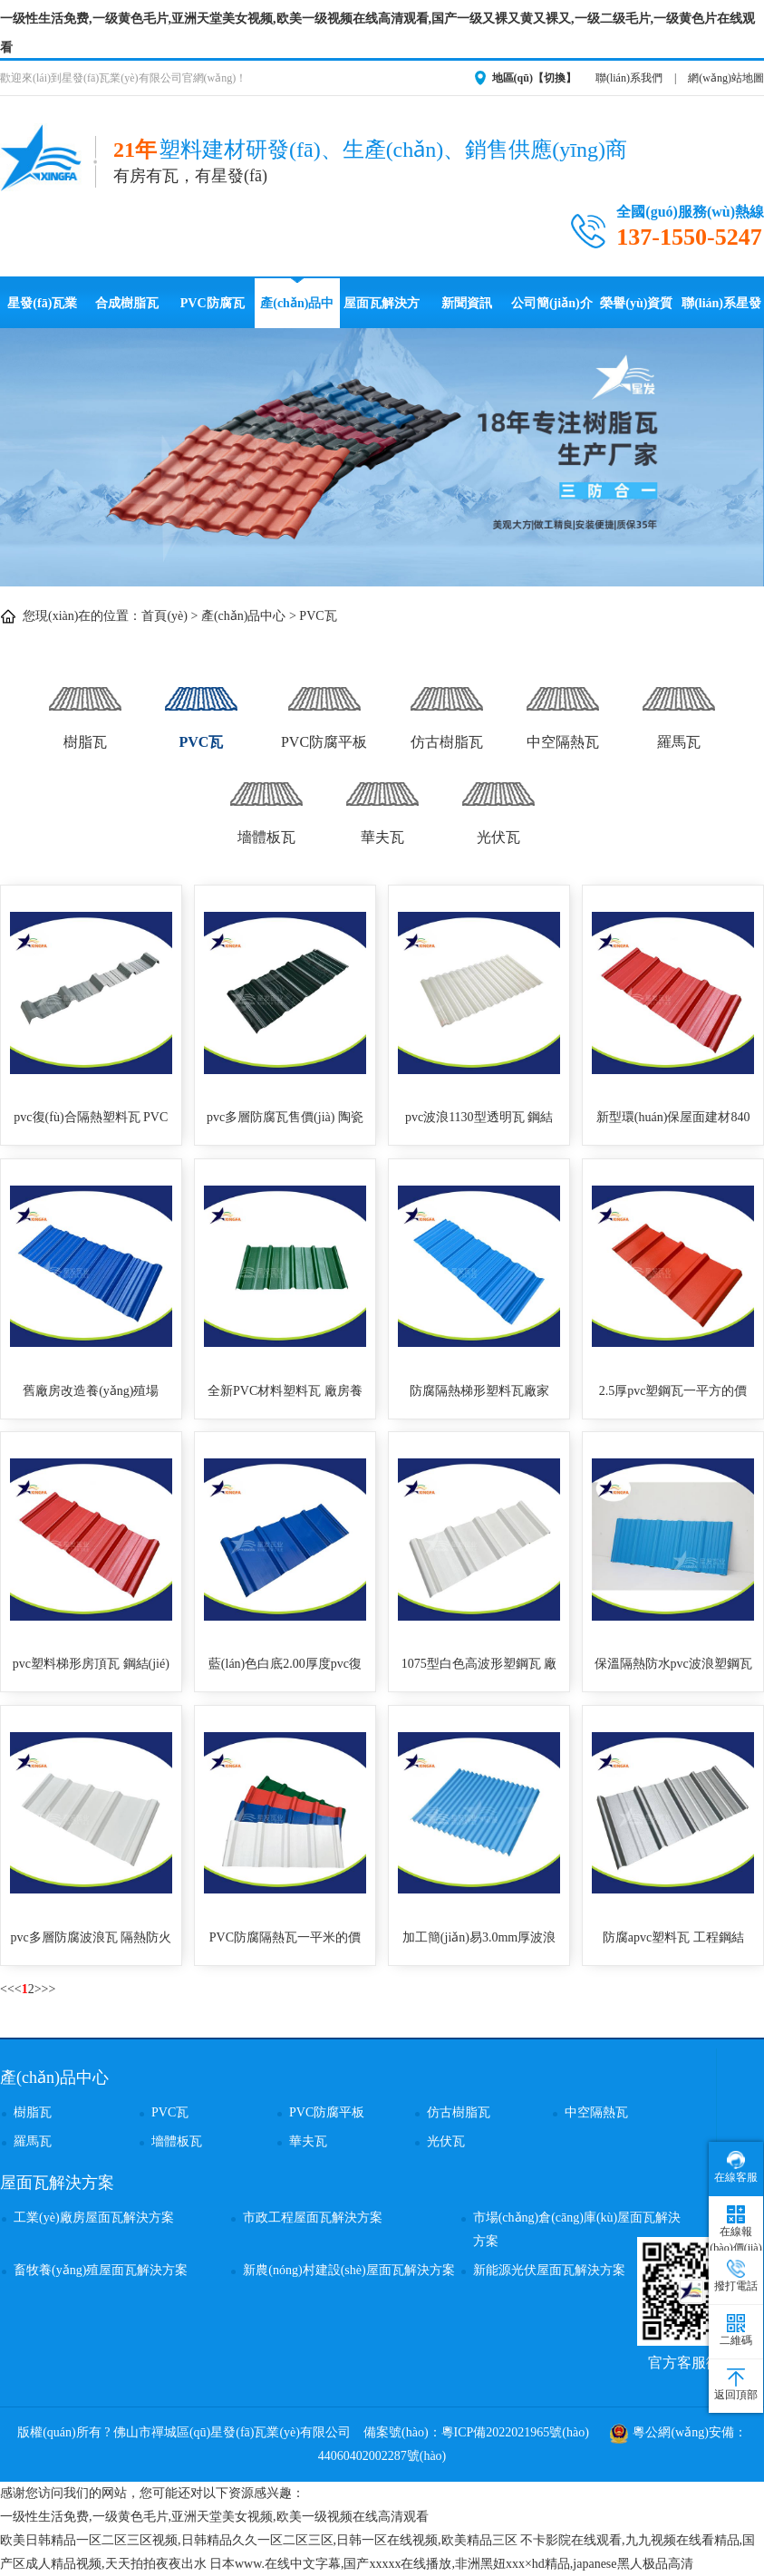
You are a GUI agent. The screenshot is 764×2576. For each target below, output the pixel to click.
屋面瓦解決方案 (381, 312)
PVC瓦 (317, 616)
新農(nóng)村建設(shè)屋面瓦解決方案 (348, 2270)
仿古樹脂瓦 (447, 708)
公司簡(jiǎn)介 (552, 303)
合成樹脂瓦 (127, 303)
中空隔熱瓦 (563, 708)
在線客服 (736, 2167)
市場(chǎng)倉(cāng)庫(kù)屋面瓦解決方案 (577, 2229)
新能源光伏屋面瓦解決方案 (549, 2270)
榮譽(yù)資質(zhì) (636, 312)
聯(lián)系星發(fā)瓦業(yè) (721, 312)
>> (49, 1989)
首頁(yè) (164, 616)
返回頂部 (736, 2384)
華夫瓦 (382, 803)
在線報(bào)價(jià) (735, 2229)
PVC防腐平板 (324, 708)
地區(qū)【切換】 (534, 78)
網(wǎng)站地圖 (726, 78)
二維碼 (736, 2330)
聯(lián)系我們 (628, 78)
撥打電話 (736, 2276)
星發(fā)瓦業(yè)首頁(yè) (42, 312)
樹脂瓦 (85, 708)
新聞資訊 (466, 303)
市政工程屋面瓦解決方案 (312, 2217)
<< (7, 1989)
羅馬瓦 (679, 708)
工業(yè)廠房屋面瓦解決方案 (94, 2217)
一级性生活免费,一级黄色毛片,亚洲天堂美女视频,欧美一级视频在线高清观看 (214, 2516)
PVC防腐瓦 (212, 303)
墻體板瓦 (266, 803)
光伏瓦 (498, 803)
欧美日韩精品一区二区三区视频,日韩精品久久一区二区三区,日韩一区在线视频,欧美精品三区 (258, 2540)
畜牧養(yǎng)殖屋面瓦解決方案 (101, 2270)
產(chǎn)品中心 (297, 312)
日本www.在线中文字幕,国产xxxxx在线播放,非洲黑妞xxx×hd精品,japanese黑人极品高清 (451, 2564)
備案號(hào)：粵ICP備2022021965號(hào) (476, 2432)
